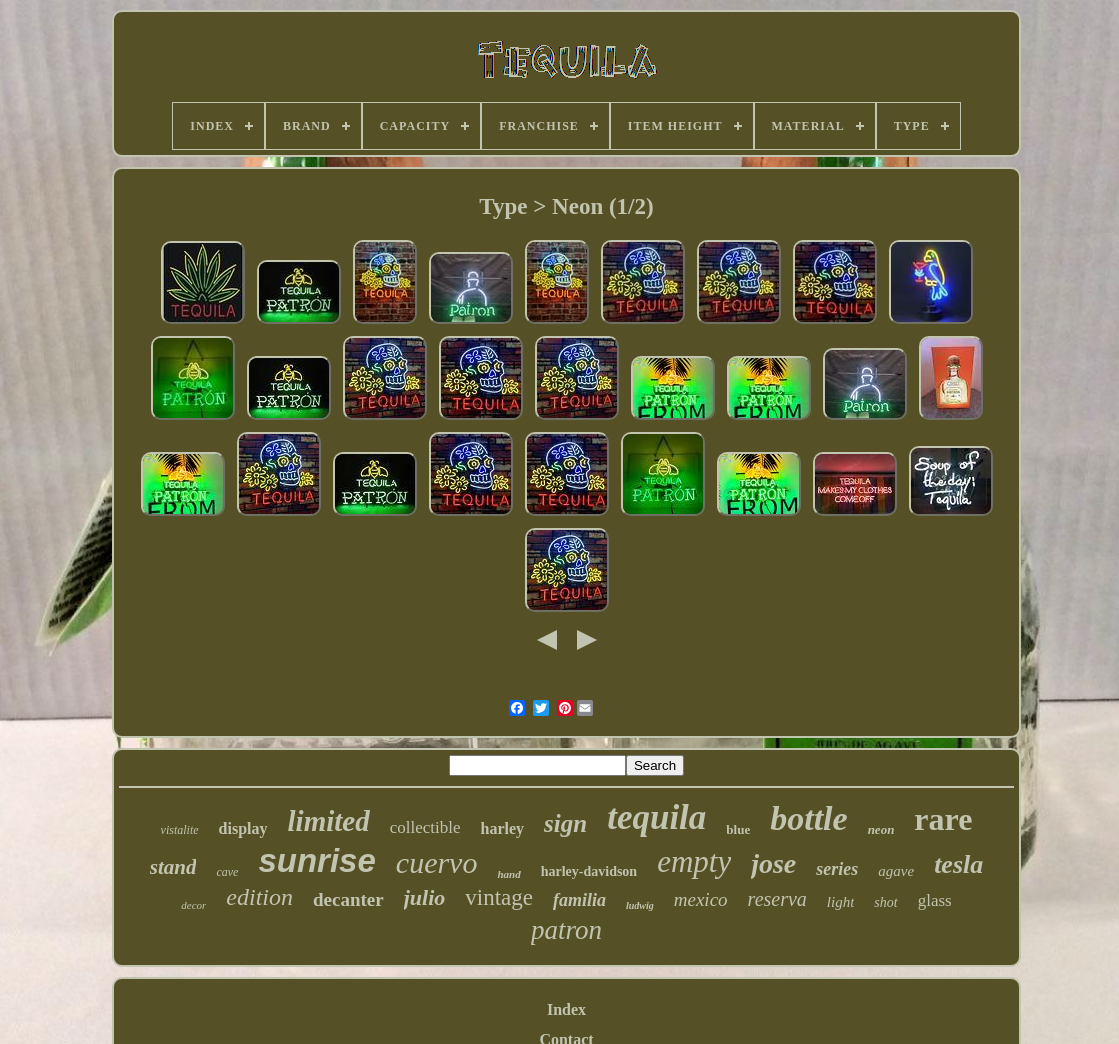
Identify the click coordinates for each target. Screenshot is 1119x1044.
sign (565, 823)
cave (227, 872)
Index (566, 1009)
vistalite (180, 830)
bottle (808, 818)
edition (259, 897)
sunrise (316, 860)
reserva (777, 899)
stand (173, 867)
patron (566, 930)
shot (885, 902)
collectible (425, 827)
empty (694, 861)
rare (943, 819)
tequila (656, 817)
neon (881, 829)
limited (329, 821)
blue (738, 829)
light (841, 902)
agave (896, 871)
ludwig (640, 905)
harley (503, 828)
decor (193, 905)
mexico (701, 899)
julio (425, 897)
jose (773, 863)
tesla (958, 864)
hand (508, 874)
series (837, 869)
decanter (348, 899)
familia (579, 900)
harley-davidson (589, 871)
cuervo (437, 862)
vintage (499, 897)
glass (935, 900)
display (243, 828)
